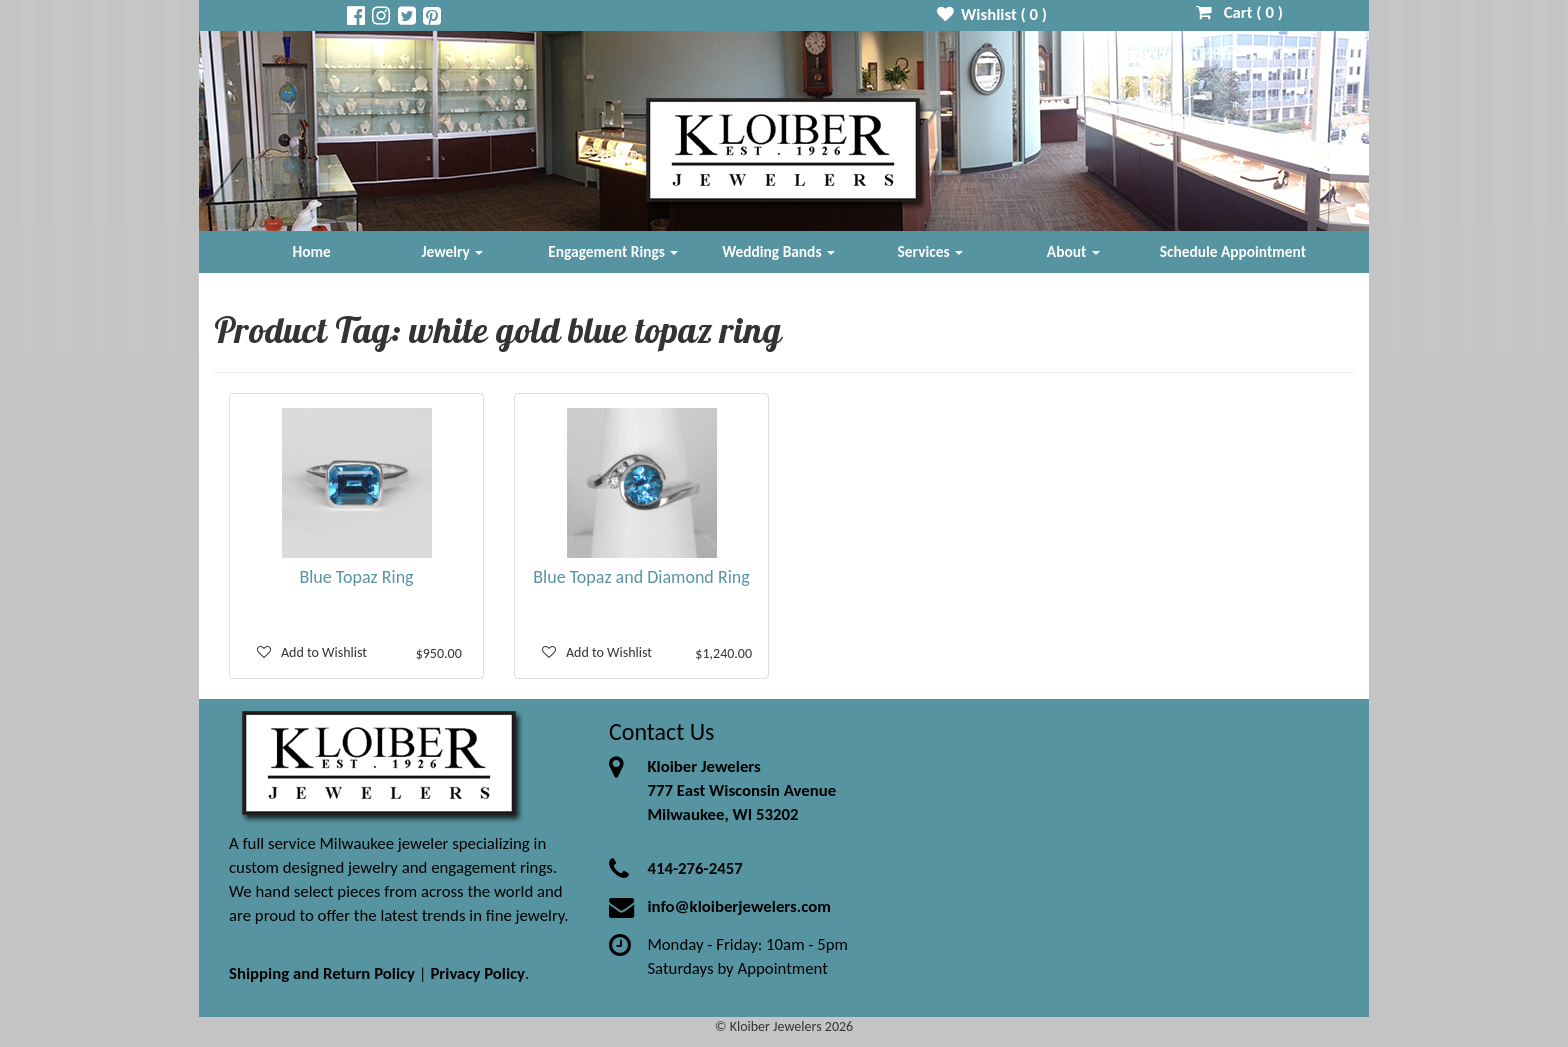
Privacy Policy (477, 973)
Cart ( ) (1239, 12)
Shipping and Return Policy (322, 973)
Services (931, 251)
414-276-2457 (694, 868)
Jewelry (452, 251)
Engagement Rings (613, 251)
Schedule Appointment (1233, 251)
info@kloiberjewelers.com (739, 906)
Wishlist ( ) (992, 14)
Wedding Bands (778, 251)
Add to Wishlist (312, 652)
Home (312, 251)
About (1073, 251)
